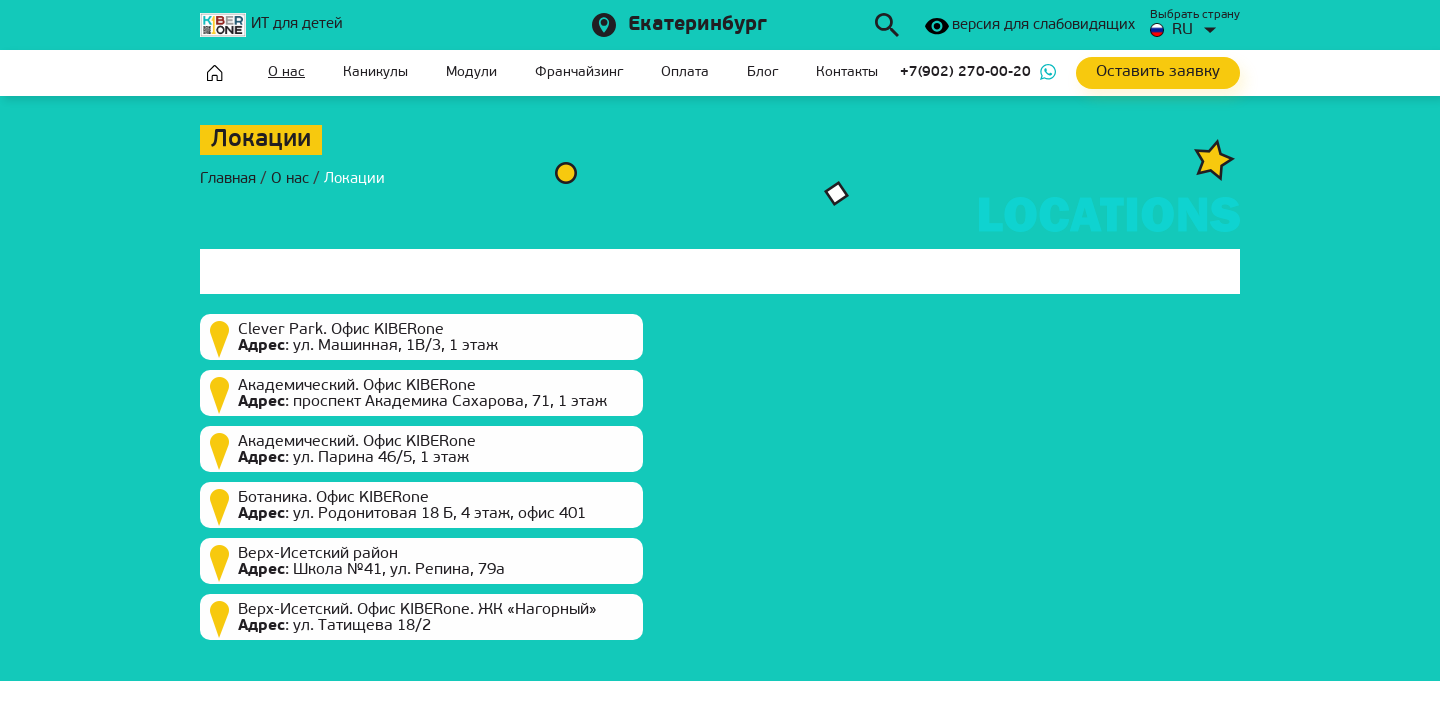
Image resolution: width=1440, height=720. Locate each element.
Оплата (685, 72)
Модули (471, 72)
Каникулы (375, 72)
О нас (286, 72)
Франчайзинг (579, 72)
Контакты (847, 72)
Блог (762, 72)
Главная (215, 73)
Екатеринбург (697, 25)
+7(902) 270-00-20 (965, 72)
